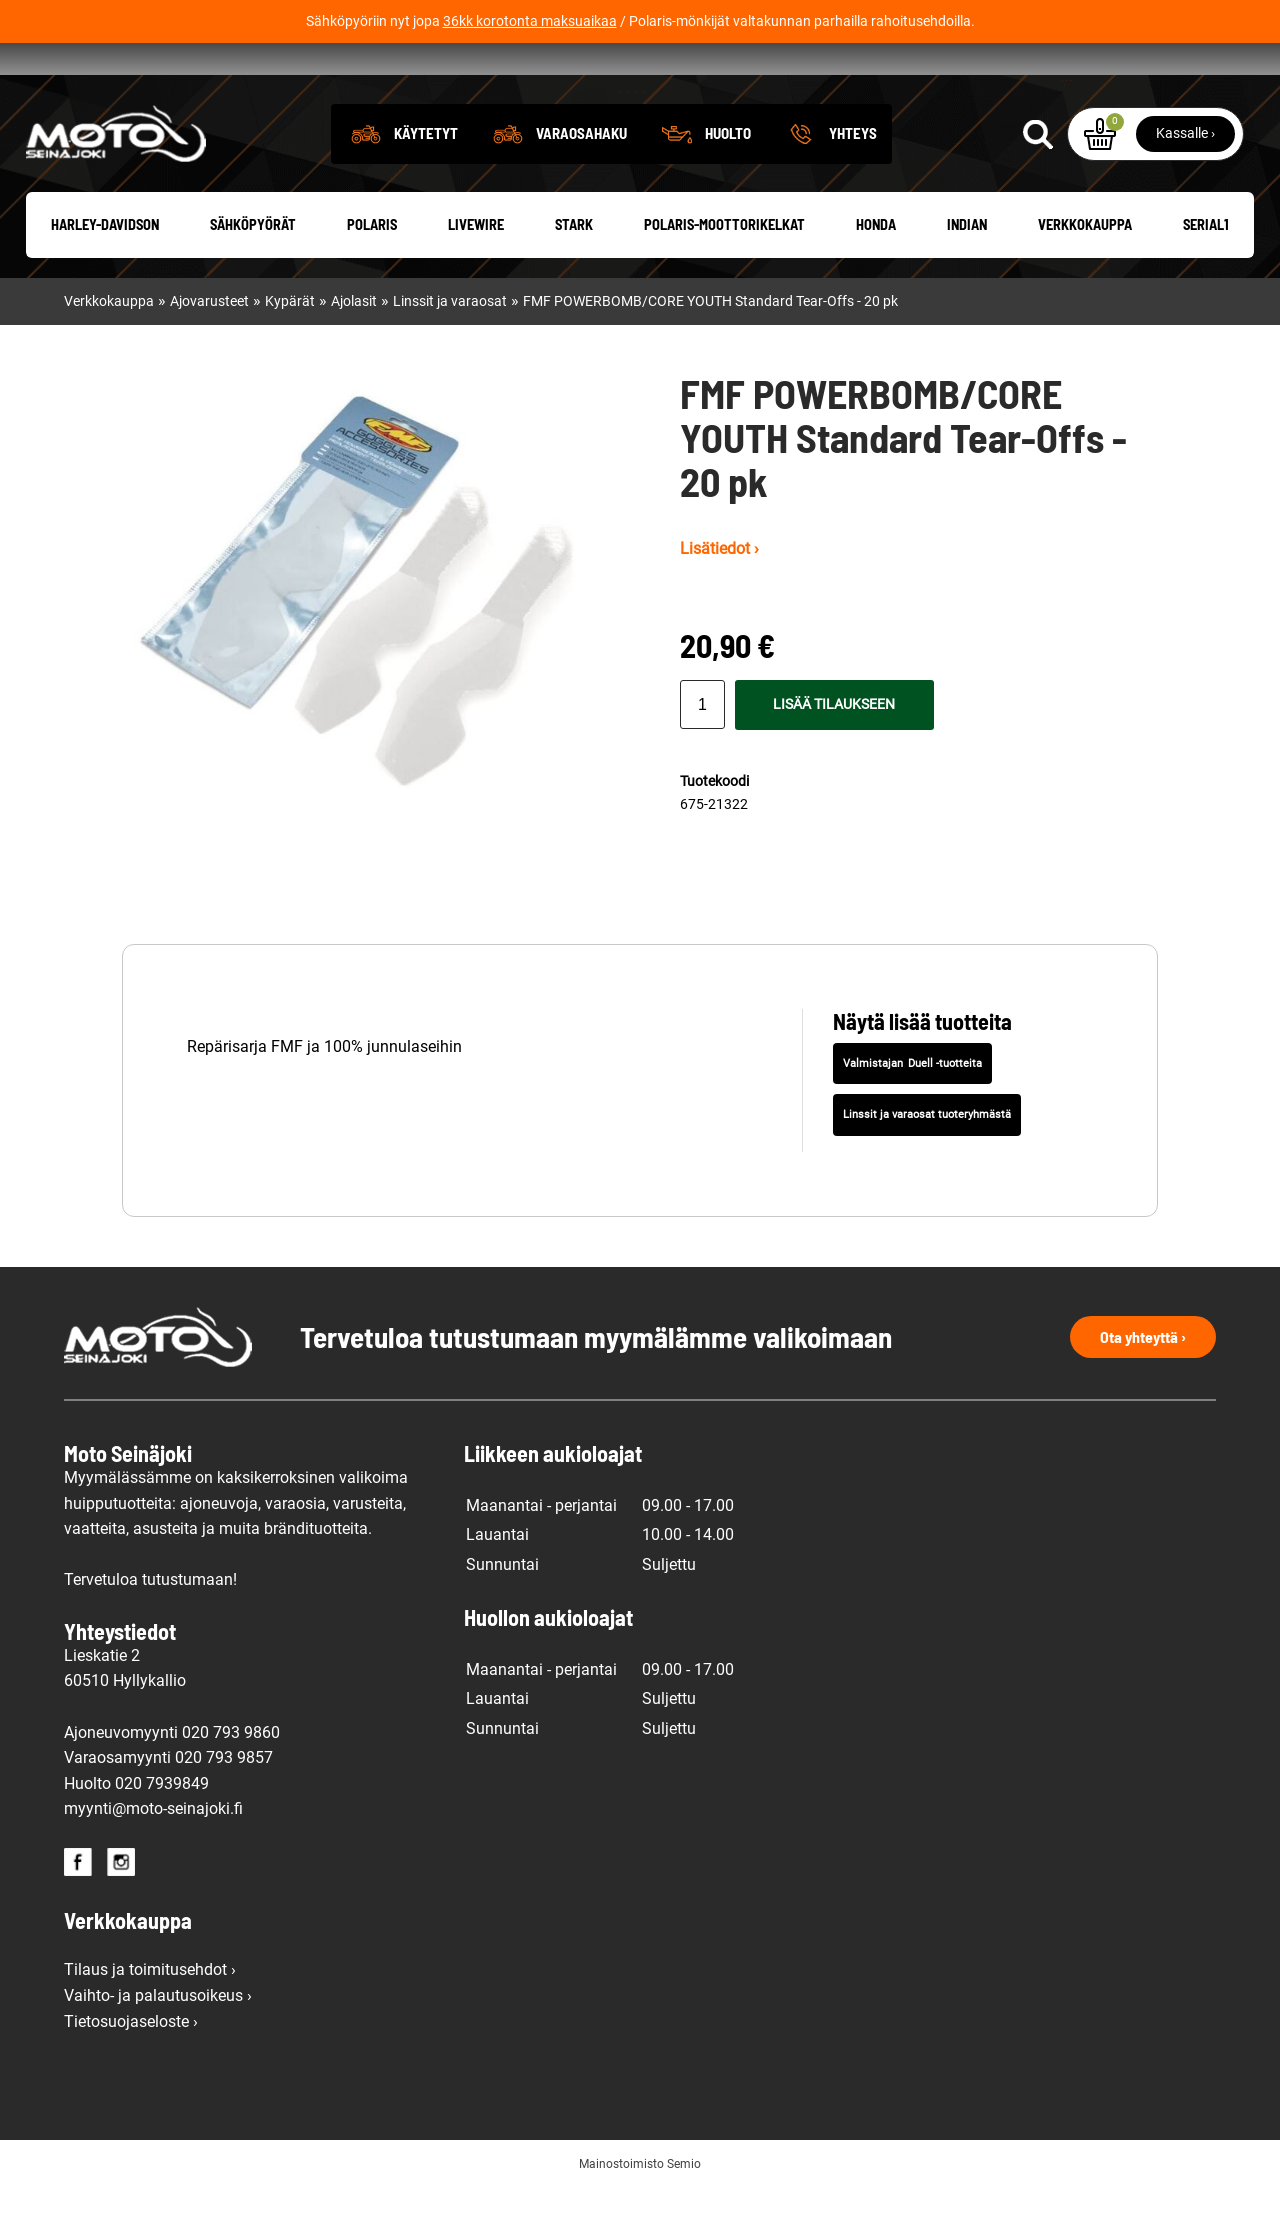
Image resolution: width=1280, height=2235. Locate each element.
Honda (876, 273)
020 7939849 (162, 1831)
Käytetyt (426, 181)
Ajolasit (354, 349)
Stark (574, 273)
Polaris (372, 273)
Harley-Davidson (105, 273)
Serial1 (1206, 273)
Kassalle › (1185, 181)
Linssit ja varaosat (450, 349)
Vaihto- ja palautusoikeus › (158, 2043)
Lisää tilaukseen (834, 753)
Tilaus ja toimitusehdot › (150, 2017)
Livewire (476, 273)
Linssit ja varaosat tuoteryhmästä (927, 1162)
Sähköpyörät (253, 273)
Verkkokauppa (1085, 273)
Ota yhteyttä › (1143, 1384)
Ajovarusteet (209, 349)
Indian (967, 273)
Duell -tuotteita (945, 1111)
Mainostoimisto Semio (640, 2212)
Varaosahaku (581, 181)
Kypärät (290, 349)
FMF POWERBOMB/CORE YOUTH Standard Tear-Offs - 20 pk (710, 349)
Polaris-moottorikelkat (724, 273)
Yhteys (853, 181)
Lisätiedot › (719, 596)
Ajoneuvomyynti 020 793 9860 (172, 1780)
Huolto (728, 181)
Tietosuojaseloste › (131, 2069)
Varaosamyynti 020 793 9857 (168, 1805)
